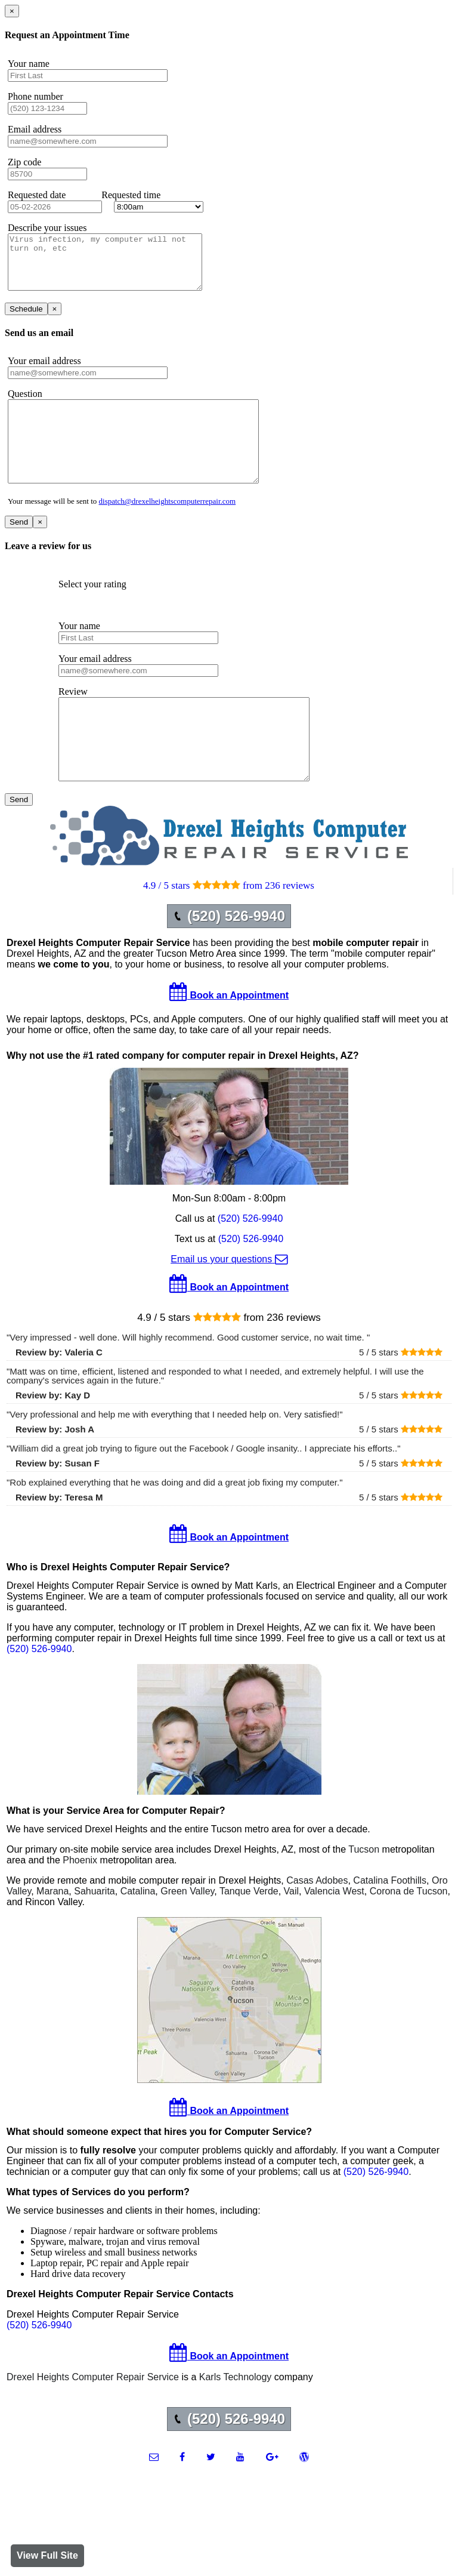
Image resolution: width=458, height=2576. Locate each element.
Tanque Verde (248, 1934)
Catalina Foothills (389, 1923)
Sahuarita (94, 1934)
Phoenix (80, 1903)
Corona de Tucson (409, 1934)
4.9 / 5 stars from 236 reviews (228, 928)
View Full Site (47, 2555)
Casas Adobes (317, 1923)
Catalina (138, 1934)
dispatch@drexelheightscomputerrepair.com (167, 527)
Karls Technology (235, 2420)
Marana (52, 1934)
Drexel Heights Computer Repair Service (93, 2420)
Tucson (363, 1892)
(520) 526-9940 (250, 1261)
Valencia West (334, 1934)
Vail (291, 1934)
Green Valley (187, 1934)
